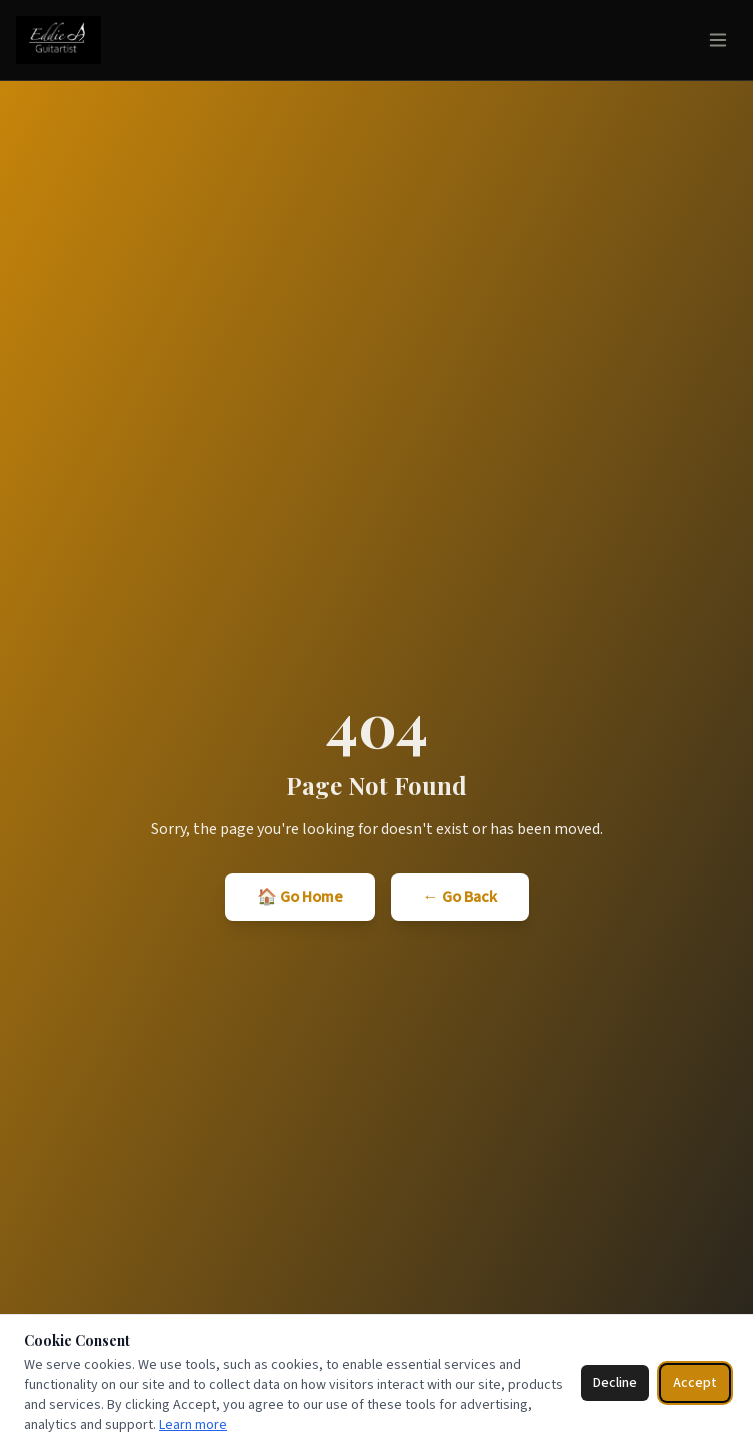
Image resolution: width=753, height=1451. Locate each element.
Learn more (193, 1425)
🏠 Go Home (300, 897)
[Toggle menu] (718, 40)
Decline (615, 1383)
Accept (695, 1383)
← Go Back (460, 897)
